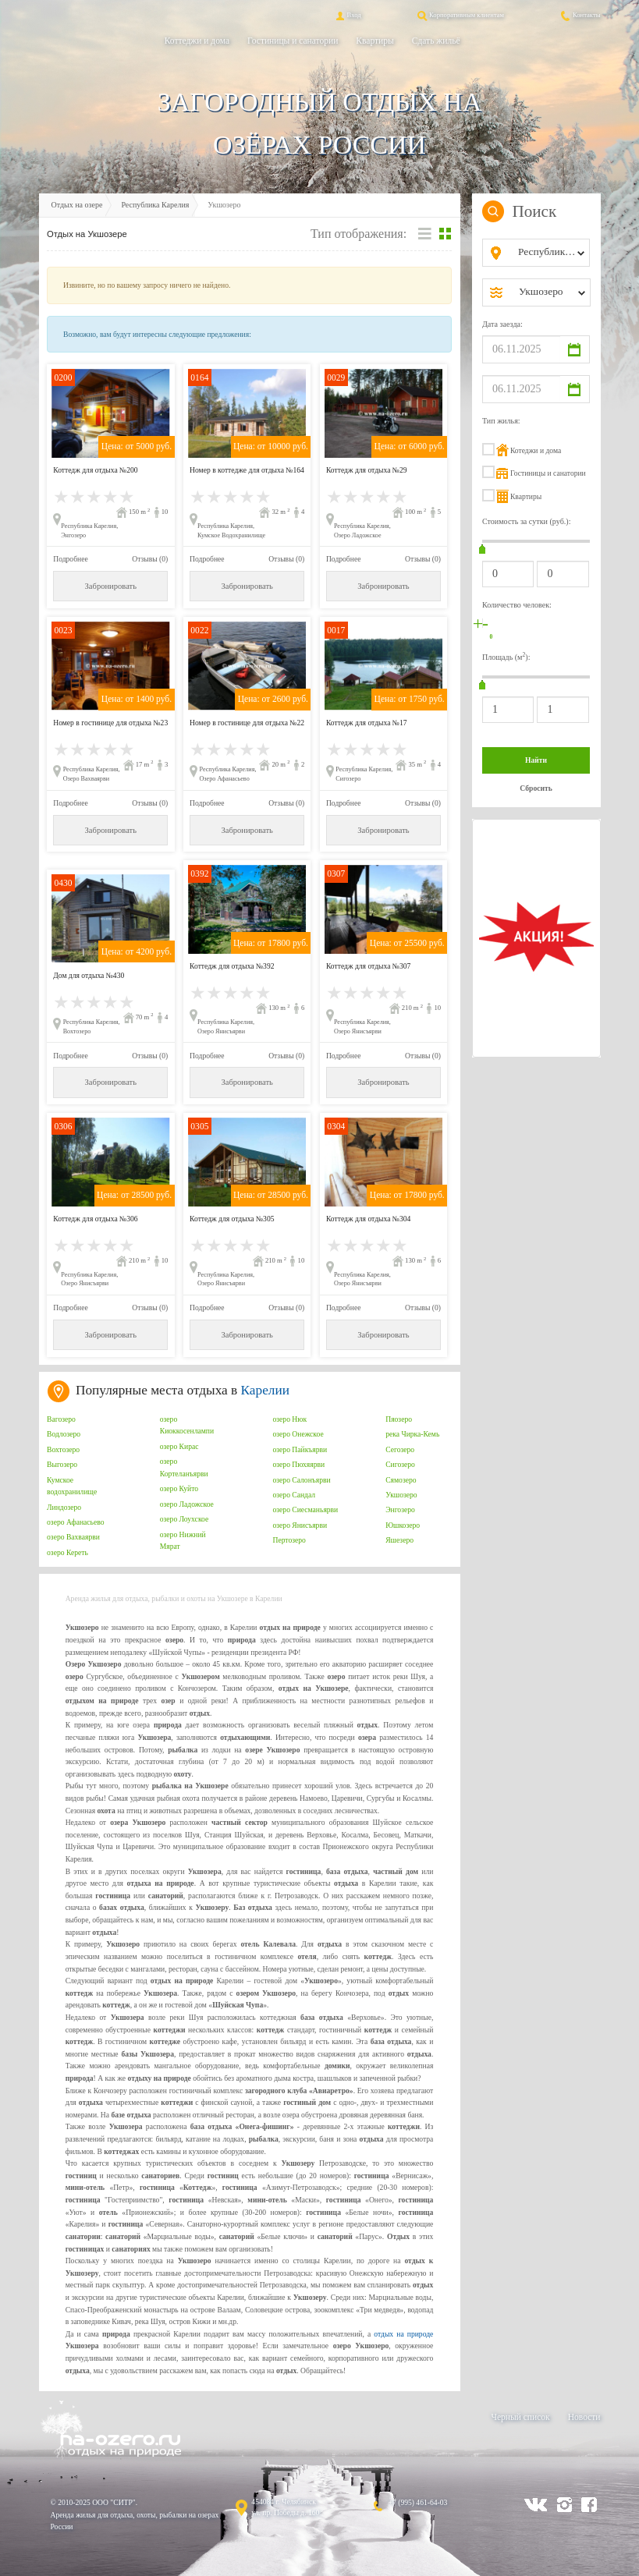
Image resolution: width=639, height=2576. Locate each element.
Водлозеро (63, 1434)
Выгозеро (62, 1464)
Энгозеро (400, 1509)
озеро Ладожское (187, 1504)
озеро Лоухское (184, 1519)
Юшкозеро (402, 1525)
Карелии (265, 1390)
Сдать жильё (436, 40)
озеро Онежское (297, 1434)
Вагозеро (61, 1419)
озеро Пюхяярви (298, 1464)
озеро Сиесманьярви (305, 1509)
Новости (584, 2417)
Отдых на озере (77, 204)
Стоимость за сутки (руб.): (526, 521)
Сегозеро (399, 1449)
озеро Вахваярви (73, 1536)
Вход (347, 15)
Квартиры (374, 40)
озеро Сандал (293, 1494)
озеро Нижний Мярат (183, 1540)
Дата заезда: (502, 324)
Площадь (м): (506, 656)
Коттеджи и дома (197, 40)
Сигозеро (400, 1464)
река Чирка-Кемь (412, 1434)
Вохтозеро (63, 1449)
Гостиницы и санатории (292, 40)
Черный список (520, 2417)
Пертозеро (288, 1540)
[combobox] (549, 252)
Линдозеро (64, 1507)
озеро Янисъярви (299, 1525)
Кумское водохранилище (72, 1486)
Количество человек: (517, 605)
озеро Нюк (289, 1419)
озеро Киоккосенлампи (187, 1425)
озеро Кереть (67, 1552)
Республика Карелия (155, 204)
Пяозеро (398, 1419)
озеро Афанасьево (75, 1522)
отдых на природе (403, 2334)
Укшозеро (401, 1494)
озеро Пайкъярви (299, 1449)
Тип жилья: (501, 420)
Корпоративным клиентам (459, 15)
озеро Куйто (179, 1488)
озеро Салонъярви (301, 1480)
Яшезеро (399, 1540)
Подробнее (70, 559)
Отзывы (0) (150, 559)
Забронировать (111, 586)
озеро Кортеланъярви (184, 1467)
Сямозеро (400, 1480)
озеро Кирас (179, 1446)
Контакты (580, 15)
